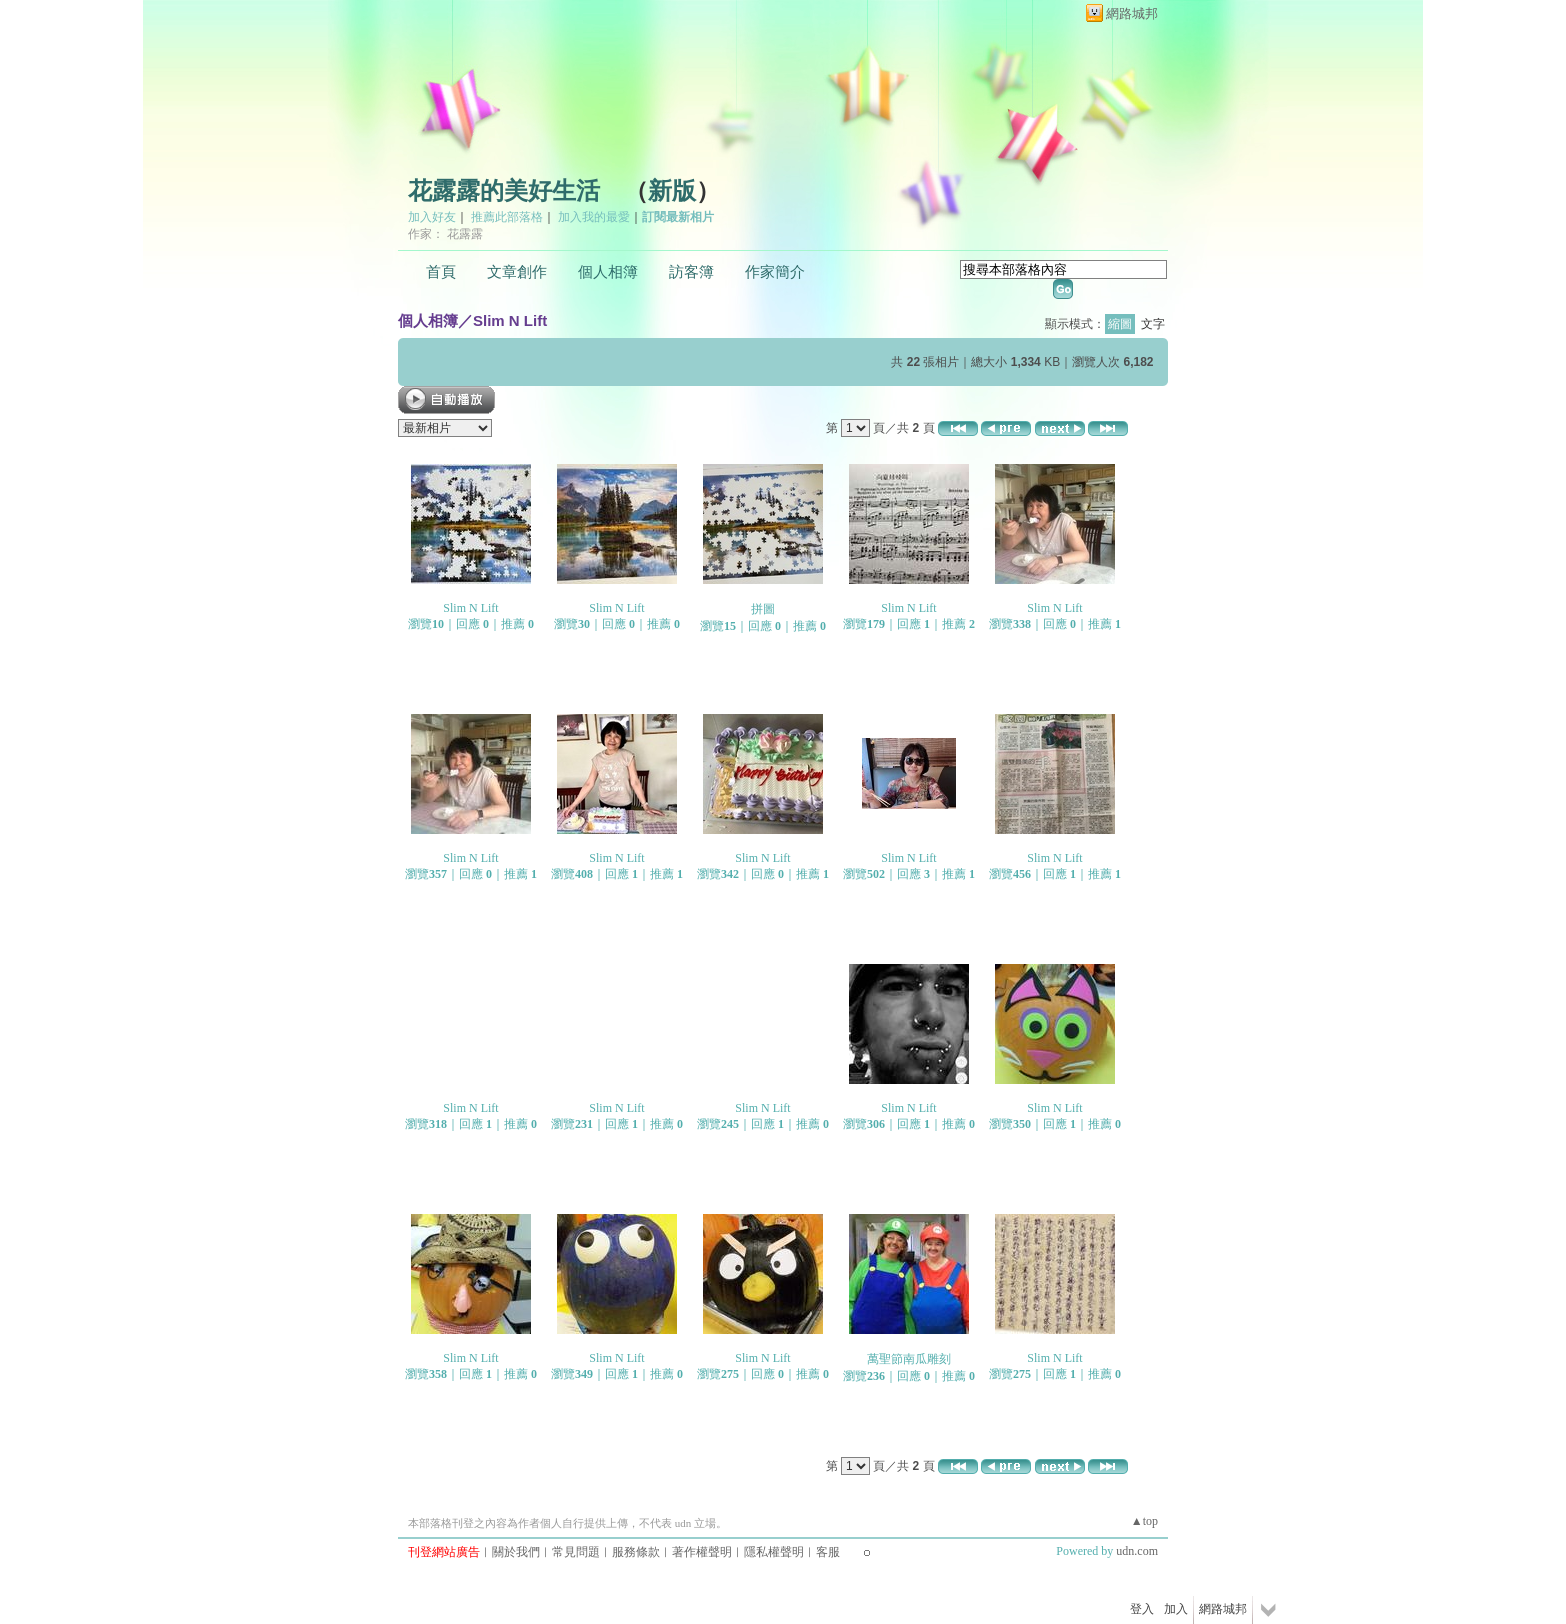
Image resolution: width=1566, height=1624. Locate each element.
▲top (1144, 1521)
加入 (1176, 1609)
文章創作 (517, 272)
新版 (672, 191)
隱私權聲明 (774, 1552)
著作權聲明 (702, 1552)
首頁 (441, 272)
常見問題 (576, 1552)
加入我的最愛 (594, 217)
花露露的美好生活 (504, 191)
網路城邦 (1132, 13)
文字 (1153, 324)
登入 (1142, 1609)
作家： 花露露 (445, 234)
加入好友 (432, 217)
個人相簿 (608, 272)
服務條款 (636, 1552)
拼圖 (763, 609)
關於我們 (516, 1552)
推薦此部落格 (507, 217)
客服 (828, 1552)
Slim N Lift (510, 320)
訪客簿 (691, 272)
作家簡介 (775, 272)
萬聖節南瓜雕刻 (909, 1359)
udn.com (1137, 1551)
